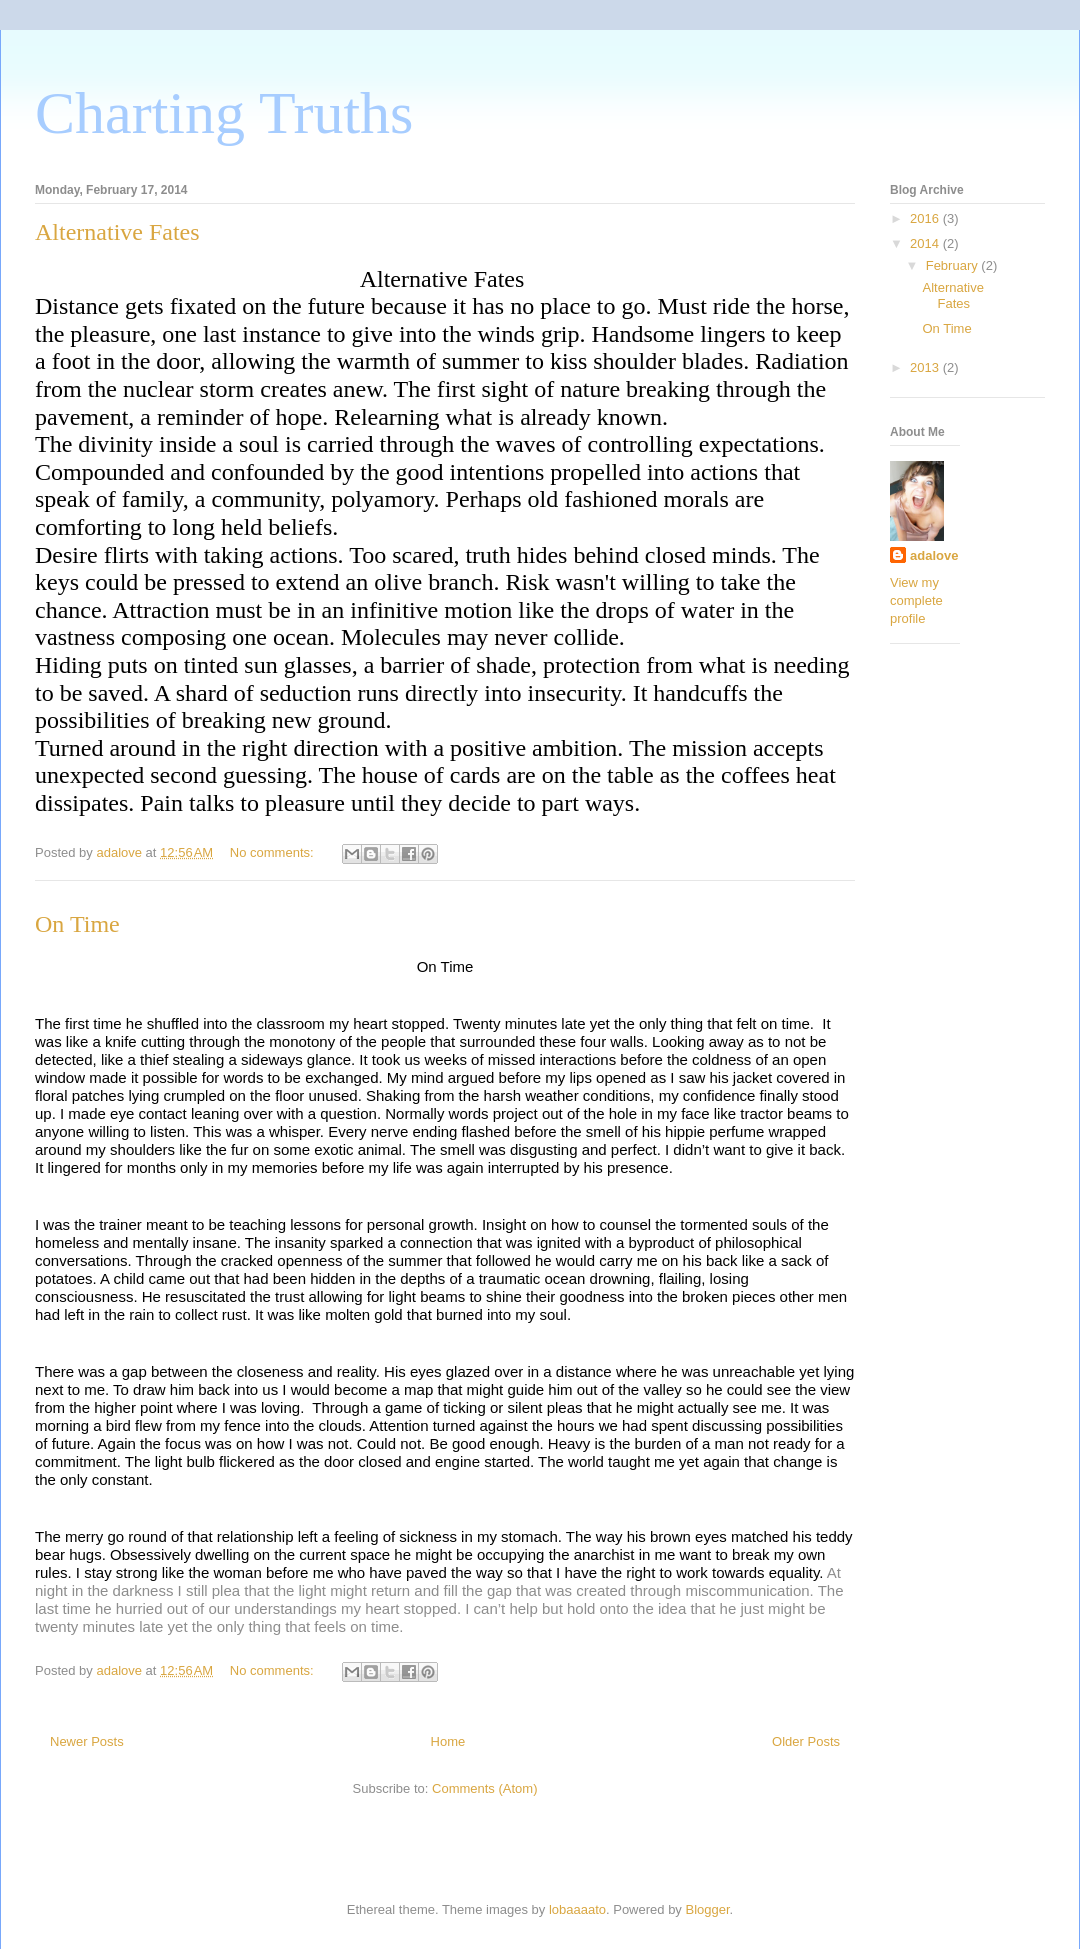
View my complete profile (916, 600)
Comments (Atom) (484, 1788)
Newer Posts (87, 1741)
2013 (926, 367)
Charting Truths (224, 113)
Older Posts (806, 1741)
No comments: (273, 852)
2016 (926, 218)
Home (448, 1741)
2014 (926, 243)
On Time (77, 924)
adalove (934, 555)
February (954, 265)
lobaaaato (577, 1909)
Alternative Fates (117, 232)
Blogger (708, 1909)
